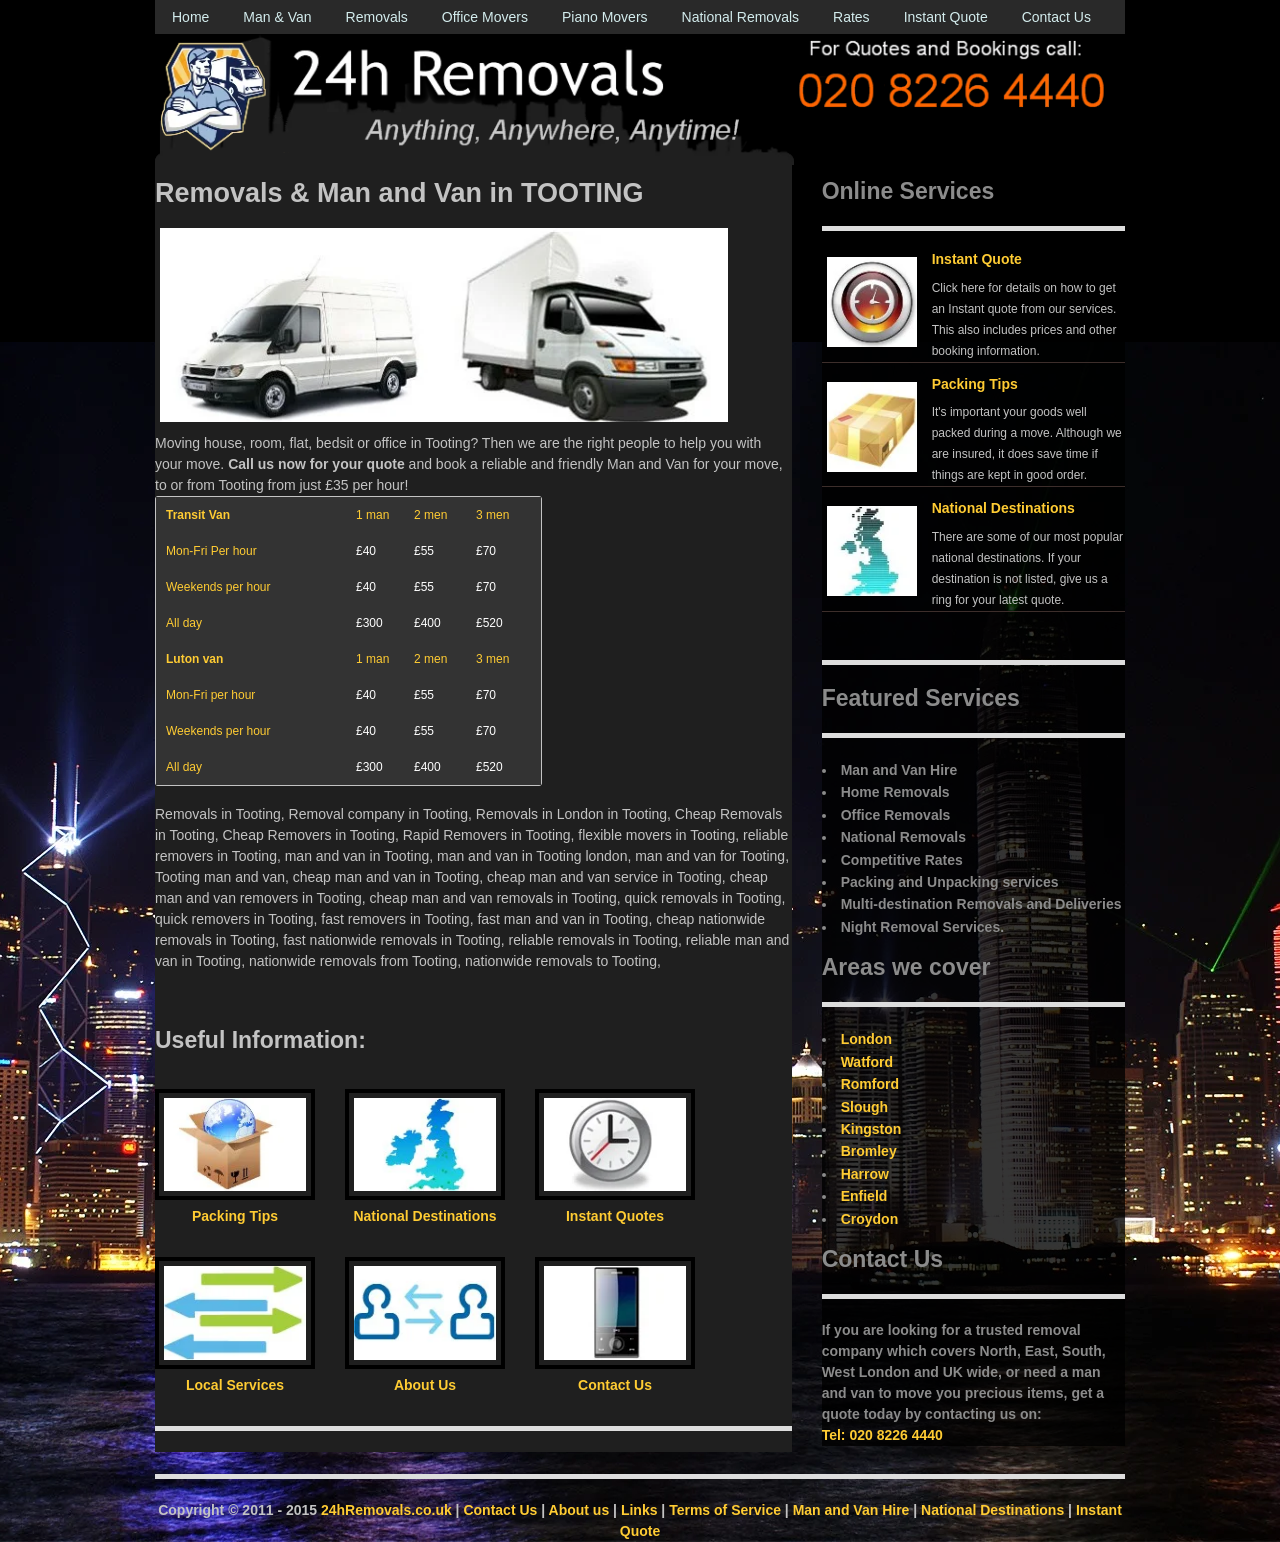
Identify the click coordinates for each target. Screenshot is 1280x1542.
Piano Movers (605, 17)
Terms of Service (725, 1510)
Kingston (871, 1129)
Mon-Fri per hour (210, 695)
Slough (864, 1107)
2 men (430, 515)
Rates (851, 17)
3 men (492, 515)
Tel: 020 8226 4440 (882, 1435)
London (866, 1039)
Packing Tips (975, 384)
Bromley (869, 1151)
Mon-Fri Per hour (211, 551)
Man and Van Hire (851, 1510)
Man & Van (277, 17)
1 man (372, 515)
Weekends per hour (218, 587)
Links (639, 1510)
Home (190, 17)
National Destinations (1003, 508)
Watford (867, 1062)
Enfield (864, 1196)
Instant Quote (946, 17)
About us (579, 1510)
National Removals (741, 17)
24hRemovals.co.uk (386, 1510)
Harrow (865, 1174)
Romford (870, 1084)
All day (184, 623)
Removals (377, 17)
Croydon (870, 1219)
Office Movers (485, 17)
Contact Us (1056, 17)
